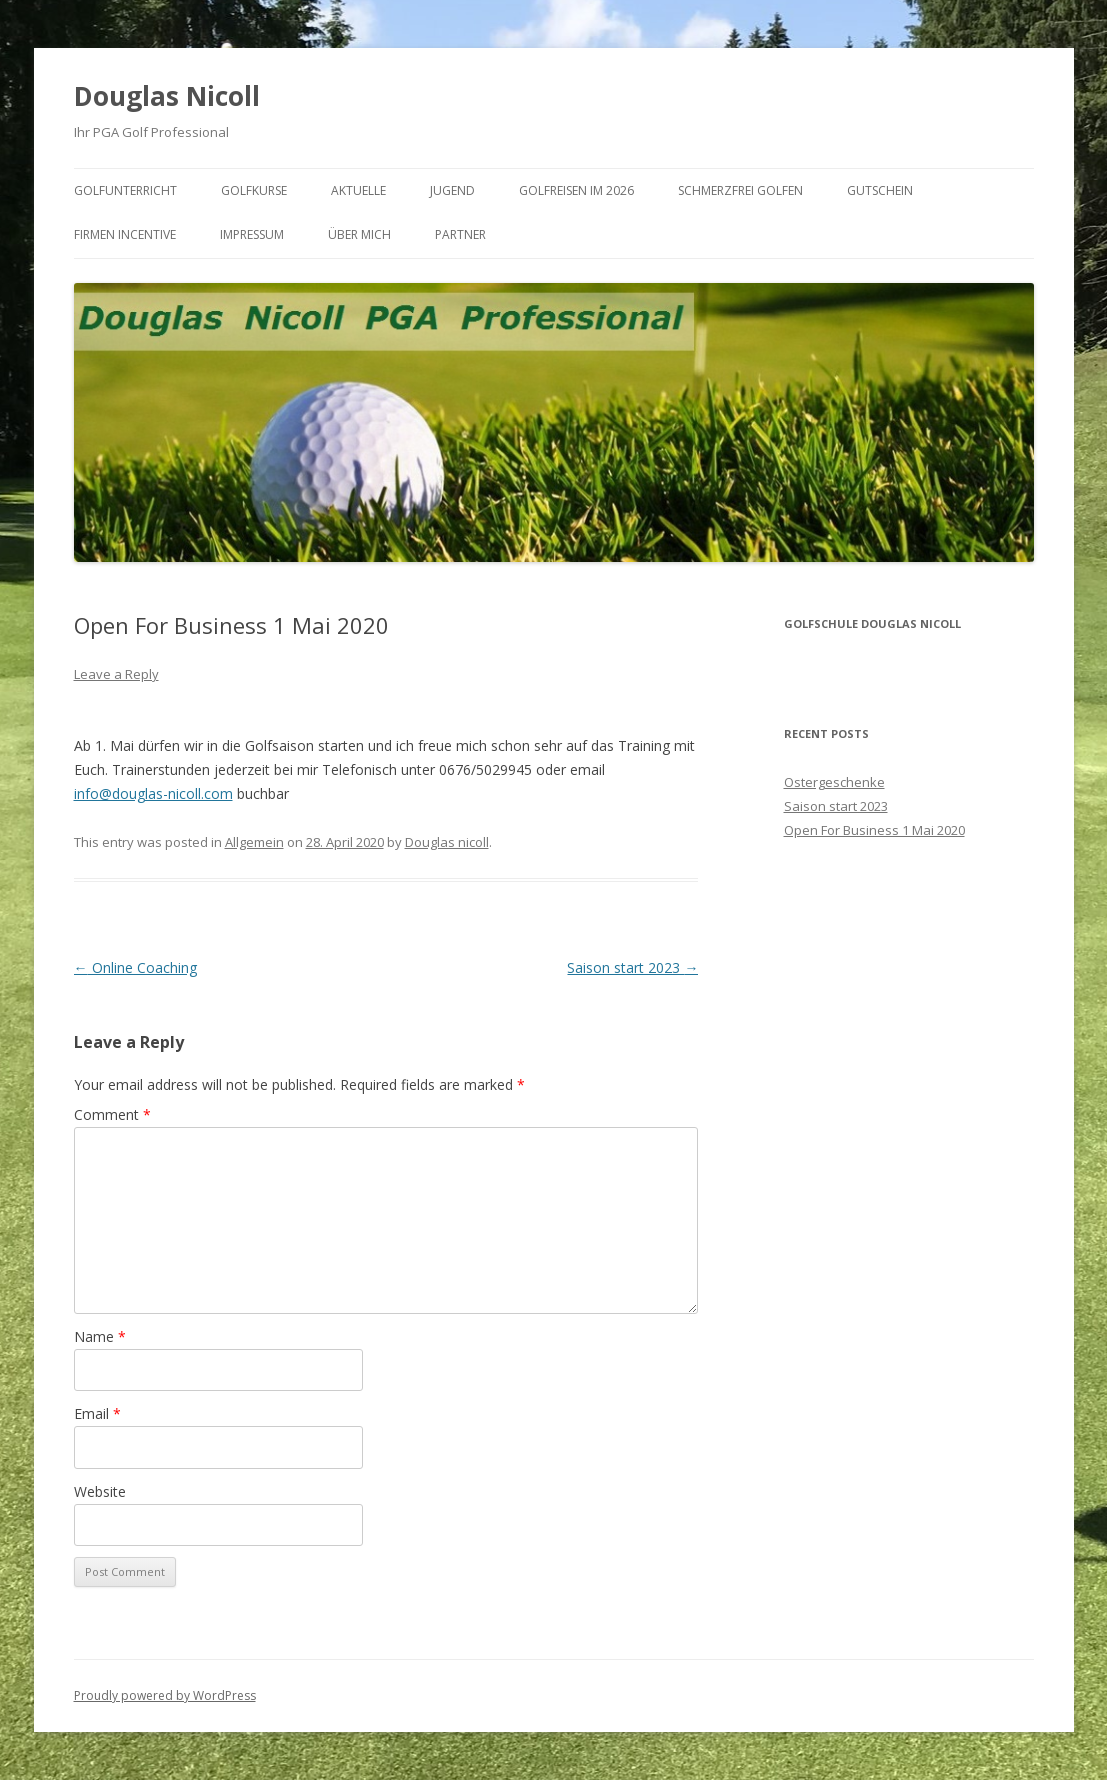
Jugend (452, 190)
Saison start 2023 (632, 967)
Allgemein (254, 842)
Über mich (359, 234)
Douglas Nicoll (167, 96)
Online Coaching (135, 967)
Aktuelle (358, 190)
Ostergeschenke (834, 782)
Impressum (252, 234)
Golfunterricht (125, 190)
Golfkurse (254, 190)
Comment (112, 1114)
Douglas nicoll (447, 842)
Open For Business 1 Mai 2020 (874, 830)
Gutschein (880, 190)
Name (100, 1336)
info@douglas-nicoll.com (153, 793)
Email (97, 1413)
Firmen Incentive (125, 234)
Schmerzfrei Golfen (740, 190)
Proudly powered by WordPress (165, 1695)
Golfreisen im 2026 (576, 190)
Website (100, 1491)
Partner (460, 234)
